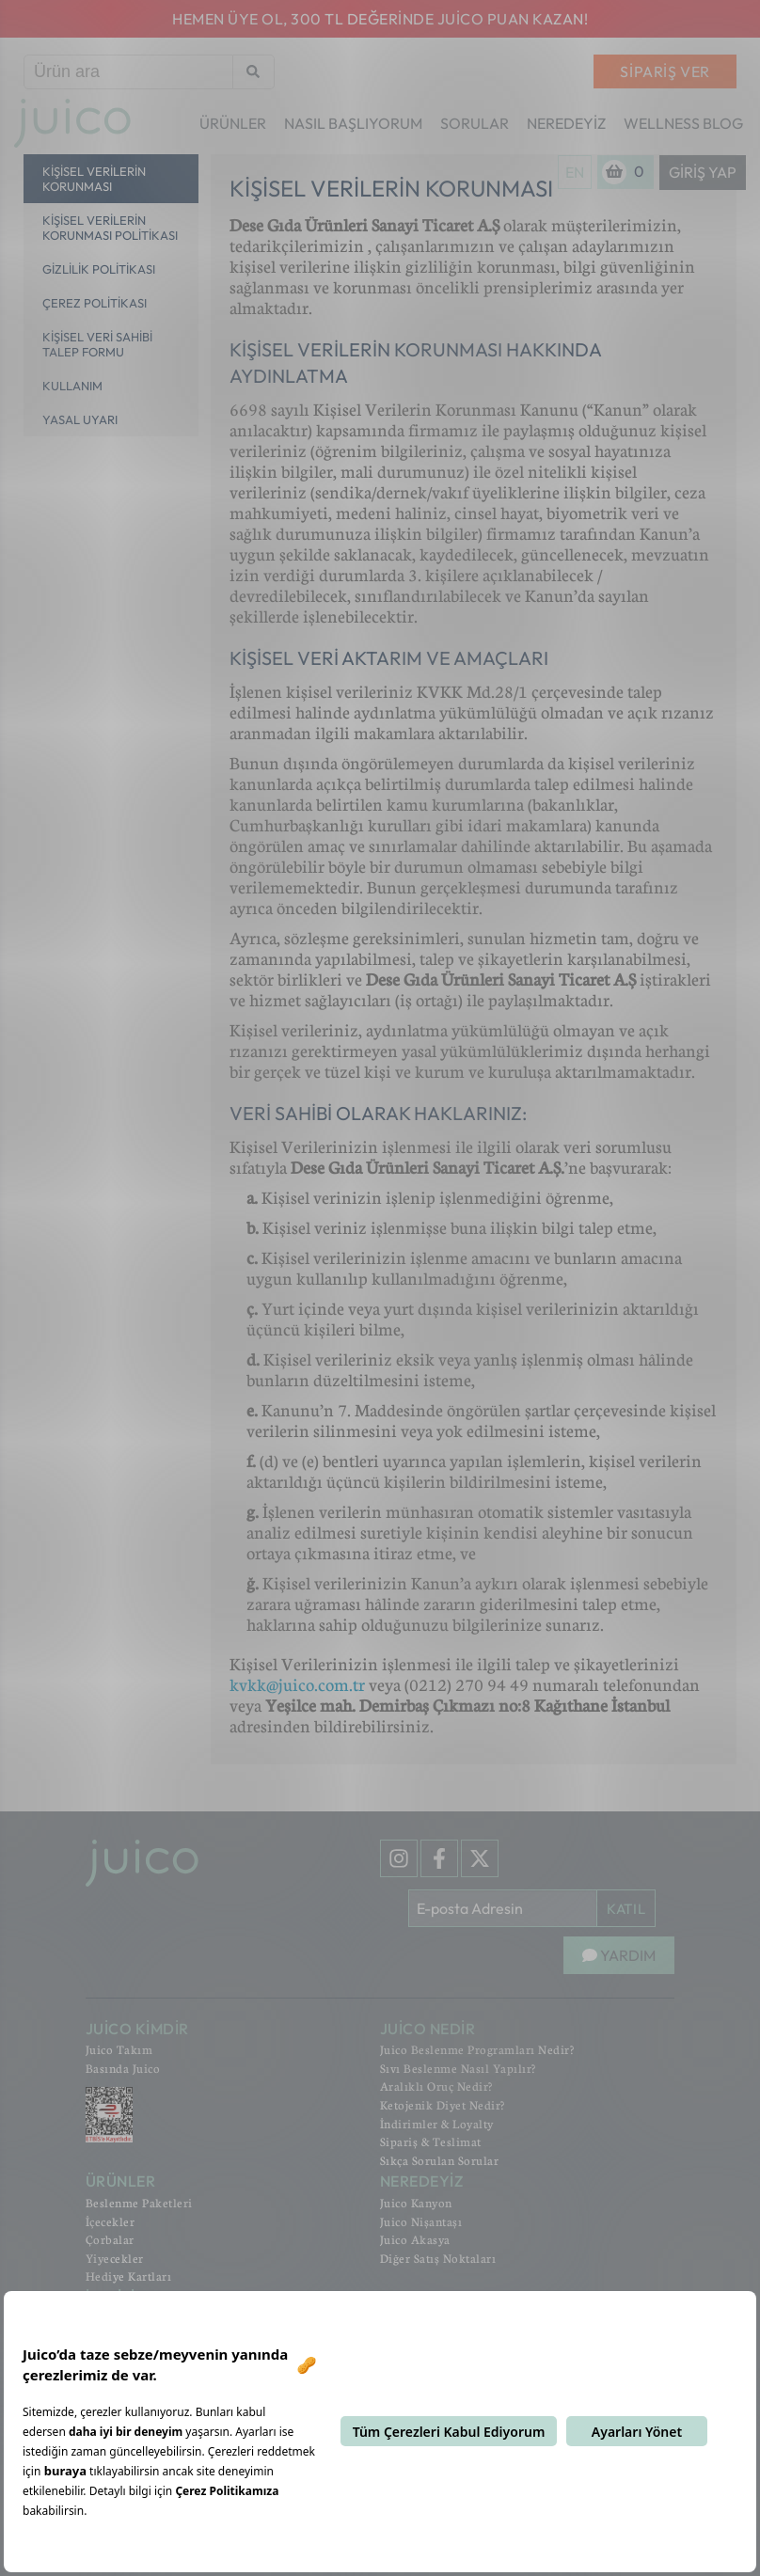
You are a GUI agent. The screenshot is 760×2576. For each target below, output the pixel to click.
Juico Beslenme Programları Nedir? (477, 2049)
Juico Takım (119, 2049)
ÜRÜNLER (232, 123)
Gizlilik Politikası (98, 269)
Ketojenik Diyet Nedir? (442, 2104)
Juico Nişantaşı (421, 2221)
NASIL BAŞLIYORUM (353, 123)
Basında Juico (123, 2068)
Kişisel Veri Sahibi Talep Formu (97, 344)
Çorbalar (110, 2239)
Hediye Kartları (129, 2276)
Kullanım (72, 385)
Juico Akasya (415, 2239)
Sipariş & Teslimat (431, 2141)
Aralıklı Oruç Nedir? (436, 2086)
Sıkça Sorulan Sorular (439, 2160)
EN (574, 172)
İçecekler (110, 2221)
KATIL (626, 1909)
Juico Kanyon (416, 2202)
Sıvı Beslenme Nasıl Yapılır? (458, 2068)
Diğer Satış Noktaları (438, 2258)
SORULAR (474, 123)
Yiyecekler (115, 2258)
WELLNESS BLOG (683, 123)
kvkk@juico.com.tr (297, 1684)
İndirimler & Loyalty (437, 2123)
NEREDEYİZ (566, 123)
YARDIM (619, 1955)
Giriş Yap (702, 172)
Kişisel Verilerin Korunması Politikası (110, 228)
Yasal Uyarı (80, 419)
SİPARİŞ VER (665, 71)
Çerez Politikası (94, 302)
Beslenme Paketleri (139, 2202)
